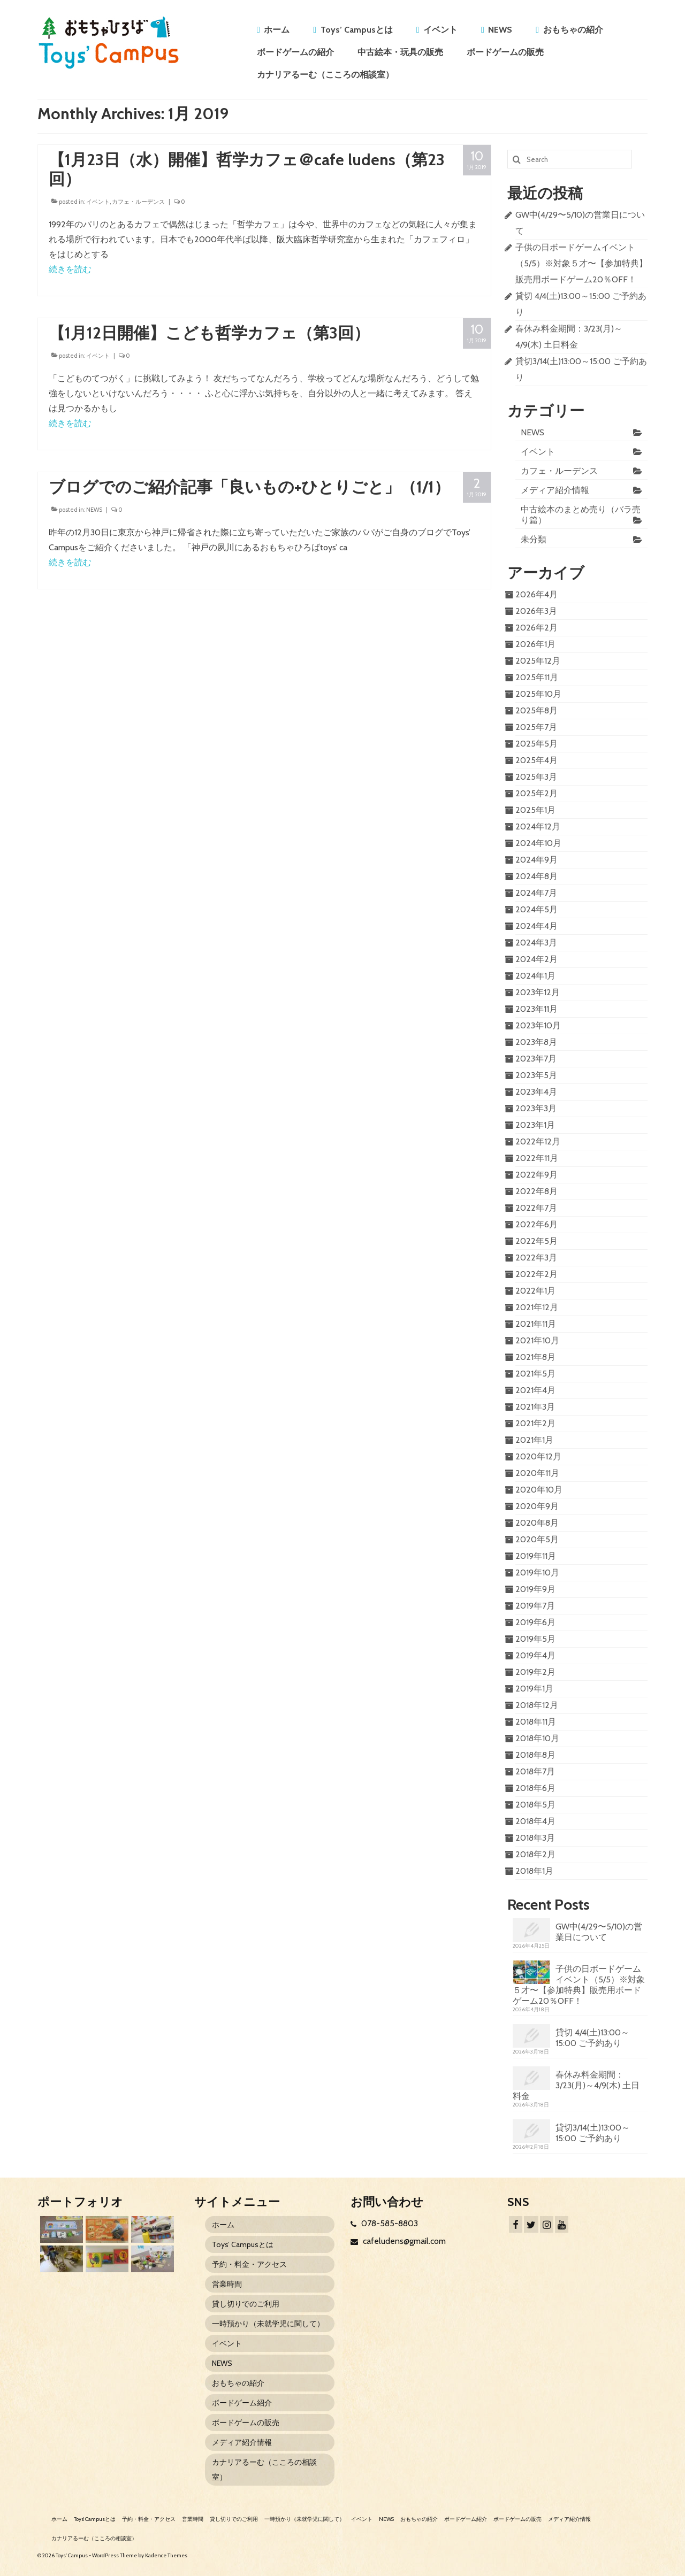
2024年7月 (536, 893)
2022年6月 (536, 1224)
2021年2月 (535, 1423)
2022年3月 (536, 1257)
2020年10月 (538, 1490)
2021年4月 (535, 1390)
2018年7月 (535, 1771)
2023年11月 (536, 1009)
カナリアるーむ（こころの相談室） (325, 75)
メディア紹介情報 (555, 490)
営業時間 (227, 2284)
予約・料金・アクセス (249, 2264)
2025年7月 (536, 727)
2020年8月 (537, 1523)
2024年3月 (536, 942)
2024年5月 (536, 909)
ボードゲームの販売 (505, 52)
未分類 (533, 539)
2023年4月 (536, 1092)
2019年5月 (535, 1639)
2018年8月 (535, 1755)
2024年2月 (536, 959)
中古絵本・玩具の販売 (400, 52)
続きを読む (70, 269)
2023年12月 (537, 992)
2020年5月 (537, 1539)
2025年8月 (536, 710)
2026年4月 (536, 594)
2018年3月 (535, 1838)
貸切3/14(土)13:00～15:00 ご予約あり (592, 2133)
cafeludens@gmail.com (398, 2241)
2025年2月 (536, 793)
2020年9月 (537, 1506)
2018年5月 (535, 1805)
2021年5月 (535, 1373)
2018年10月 (537, 1738)
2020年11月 (537, 1473)
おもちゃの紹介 (573, 30)
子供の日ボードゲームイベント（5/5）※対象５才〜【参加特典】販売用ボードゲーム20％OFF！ (581, 263)
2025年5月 (536, 744)
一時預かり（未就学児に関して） (268, 2323)
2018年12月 (536, 1705)
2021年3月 (535, 1407)
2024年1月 (535, 976)
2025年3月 (536, 777)
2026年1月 (535, 644)
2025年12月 (537, 661)
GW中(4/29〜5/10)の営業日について (598, 1931)
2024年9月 (536, 860)
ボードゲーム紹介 (242, 2403)
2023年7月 (536, 1059)
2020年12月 (538, 1456)
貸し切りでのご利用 (245, 2304)
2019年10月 (537, 1572)
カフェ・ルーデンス (138, 201)
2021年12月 (536, 1307)
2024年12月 (537, 826)
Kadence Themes (166, 2555)
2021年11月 (535, 1324)
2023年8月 (536, 1042)
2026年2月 (536, 627)
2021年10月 (537, 1340)
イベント (440, 30)
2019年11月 (535, 1556)
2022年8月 (536, 1191)
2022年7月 (536, 1208)
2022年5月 (536, 1241)
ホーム (277, 30)
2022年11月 (536, 1158)
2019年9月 (535, 1589)
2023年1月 (535, 1125)
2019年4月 (535, 1655)
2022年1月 (535, 1291)
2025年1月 (535, 810)
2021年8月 (535, 1357)
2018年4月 (535, 1821)
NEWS (500, 30)
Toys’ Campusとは (357, 30)
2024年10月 (538, 843)
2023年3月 (536, 1108)
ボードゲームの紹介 (295, 52)
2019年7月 (535, 1606)
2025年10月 (538, 694)
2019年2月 (535, 1672)
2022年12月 (537, 1141)
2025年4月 (536, 760)
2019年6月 (535, 1622)
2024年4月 (536, 926)
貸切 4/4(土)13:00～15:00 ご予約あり (592, 2037)
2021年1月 (534, 1440)
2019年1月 (534, 1688)
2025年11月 (536, 677)
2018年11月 (535, 1722)
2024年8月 (536, 876)
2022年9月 (536, 1175)
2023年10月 (538, 1025)
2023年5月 (536, 1075)
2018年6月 (535, 1788)
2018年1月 (534, 1871)
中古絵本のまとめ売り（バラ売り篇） (581, 514)
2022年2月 (536, 1274)
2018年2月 (535, 1854)
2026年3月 (536, 611)
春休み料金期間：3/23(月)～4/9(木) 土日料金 (576, 2085)
